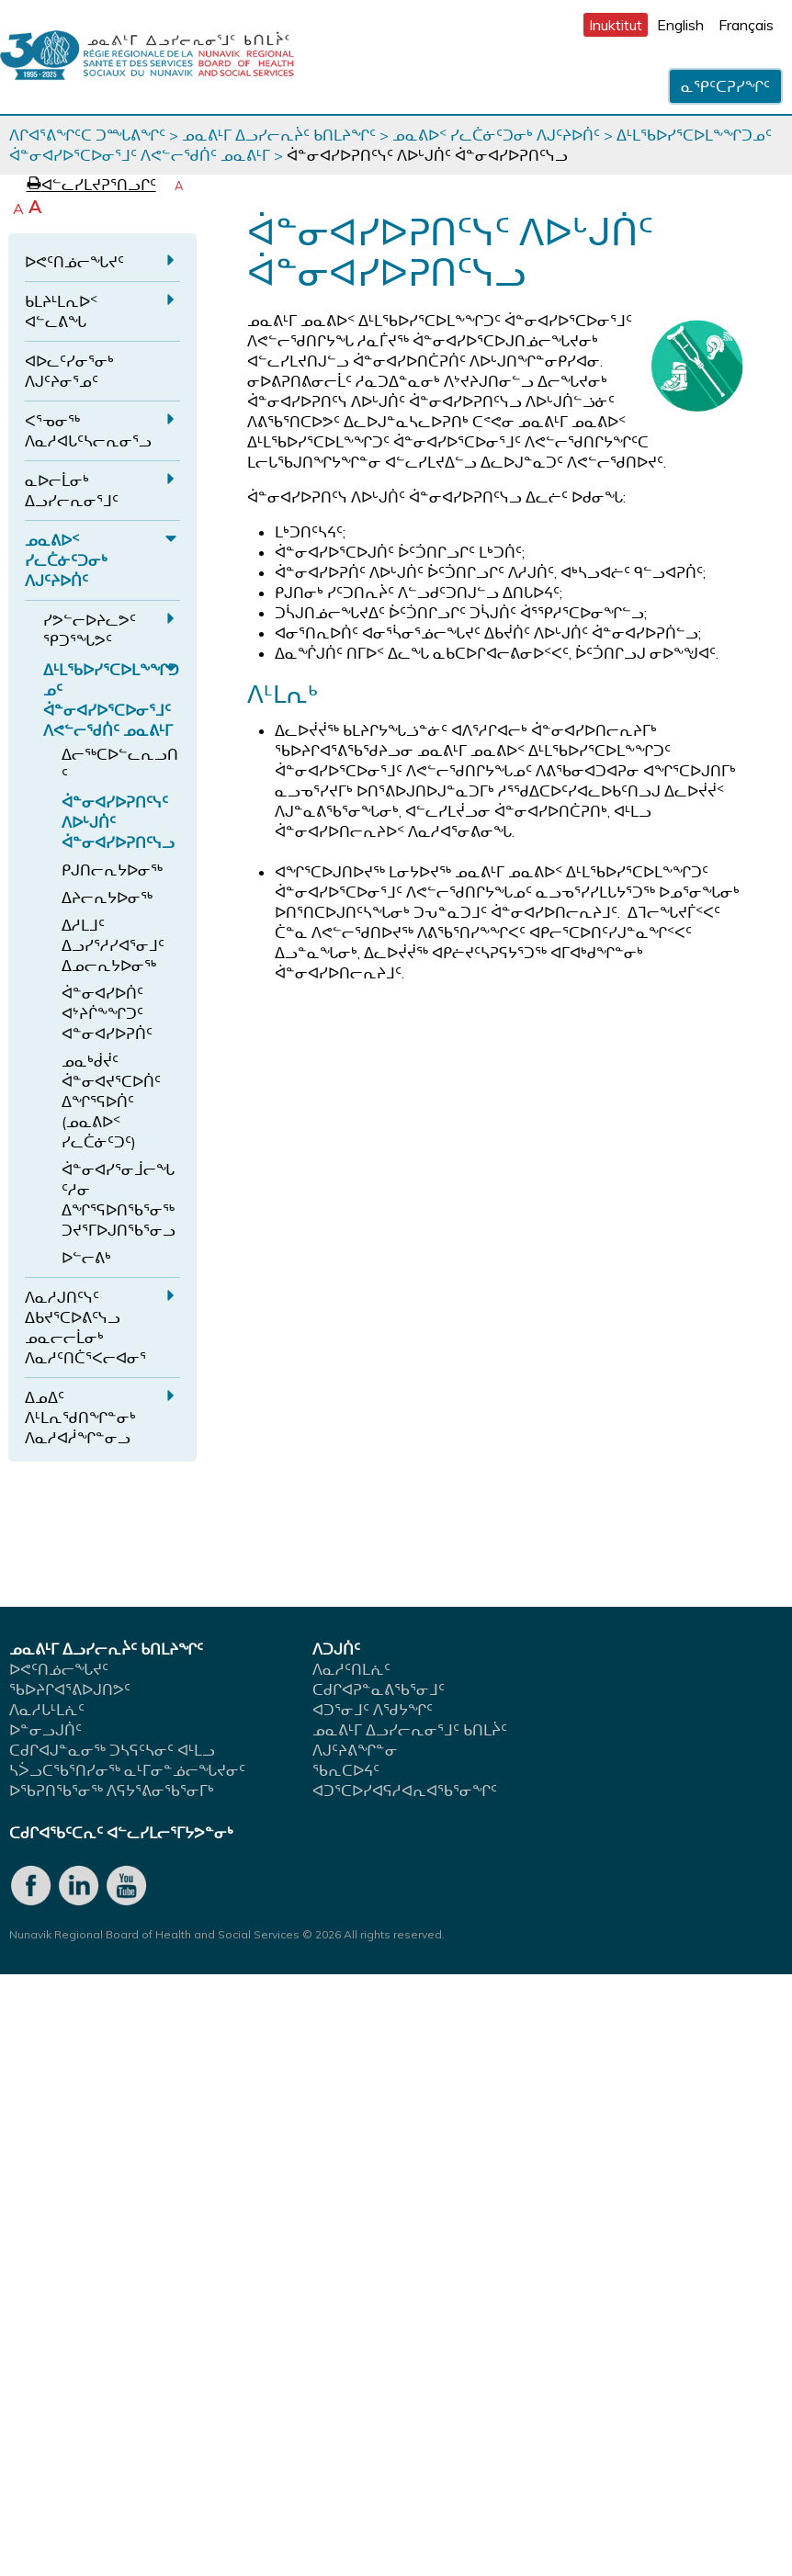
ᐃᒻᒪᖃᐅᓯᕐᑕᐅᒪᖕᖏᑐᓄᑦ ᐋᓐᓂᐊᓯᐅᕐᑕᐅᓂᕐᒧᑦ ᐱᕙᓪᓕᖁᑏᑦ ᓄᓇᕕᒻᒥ (111, 700)
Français (746, 25)
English (680, 25)
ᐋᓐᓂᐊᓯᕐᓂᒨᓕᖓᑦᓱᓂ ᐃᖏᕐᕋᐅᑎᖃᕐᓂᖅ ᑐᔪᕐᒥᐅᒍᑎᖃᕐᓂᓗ (118, 1199)
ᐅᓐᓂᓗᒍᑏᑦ (45, 1730)
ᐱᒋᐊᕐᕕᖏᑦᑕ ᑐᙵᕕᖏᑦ (87, 135)
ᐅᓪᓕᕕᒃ (86, 1257)
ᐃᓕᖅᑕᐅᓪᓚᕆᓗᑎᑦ (120, 764)
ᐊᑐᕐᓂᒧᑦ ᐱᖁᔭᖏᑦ (372, 1709)
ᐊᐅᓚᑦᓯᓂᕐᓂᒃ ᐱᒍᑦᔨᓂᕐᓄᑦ (69, 371)
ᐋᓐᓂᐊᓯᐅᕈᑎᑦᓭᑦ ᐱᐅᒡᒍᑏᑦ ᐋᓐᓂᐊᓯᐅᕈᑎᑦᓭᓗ (118, 822)
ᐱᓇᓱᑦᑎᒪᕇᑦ (351, 1669)
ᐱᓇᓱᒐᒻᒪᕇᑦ (47, 1709)
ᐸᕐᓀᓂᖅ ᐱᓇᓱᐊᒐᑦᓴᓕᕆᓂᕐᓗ (88, 431)
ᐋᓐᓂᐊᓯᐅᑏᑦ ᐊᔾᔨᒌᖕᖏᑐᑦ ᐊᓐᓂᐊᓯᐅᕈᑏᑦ (107, 1013)
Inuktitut (615, 25)
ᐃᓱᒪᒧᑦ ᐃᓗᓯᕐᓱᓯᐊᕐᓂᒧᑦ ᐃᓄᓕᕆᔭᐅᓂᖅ (113, 945)
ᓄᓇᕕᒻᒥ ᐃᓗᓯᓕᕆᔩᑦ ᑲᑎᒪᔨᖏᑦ (279, 135)
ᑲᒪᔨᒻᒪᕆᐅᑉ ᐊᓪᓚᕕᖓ (61, 311)
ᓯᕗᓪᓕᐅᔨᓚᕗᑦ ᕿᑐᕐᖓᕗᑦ (89, 630)
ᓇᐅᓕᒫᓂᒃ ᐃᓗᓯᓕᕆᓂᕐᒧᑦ (72, 490)
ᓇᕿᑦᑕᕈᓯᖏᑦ (725, 86)
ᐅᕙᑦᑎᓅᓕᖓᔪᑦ (74, 262)
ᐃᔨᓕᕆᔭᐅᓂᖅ (107, 897)
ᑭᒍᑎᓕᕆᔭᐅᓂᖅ (112, 870)
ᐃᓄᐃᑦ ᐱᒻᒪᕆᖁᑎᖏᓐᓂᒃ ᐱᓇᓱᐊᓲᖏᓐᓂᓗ (80, 1417)
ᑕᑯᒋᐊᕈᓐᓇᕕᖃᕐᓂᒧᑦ (378, 1689)
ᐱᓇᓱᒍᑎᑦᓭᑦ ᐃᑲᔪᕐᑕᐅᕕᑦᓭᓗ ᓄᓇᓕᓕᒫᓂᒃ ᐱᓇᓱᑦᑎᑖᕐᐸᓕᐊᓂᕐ (85, 1327)
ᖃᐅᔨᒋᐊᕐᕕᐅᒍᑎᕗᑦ (69, 1689)
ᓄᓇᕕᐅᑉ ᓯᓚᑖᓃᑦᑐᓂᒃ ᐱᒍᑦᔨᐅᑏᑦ (496, 135)
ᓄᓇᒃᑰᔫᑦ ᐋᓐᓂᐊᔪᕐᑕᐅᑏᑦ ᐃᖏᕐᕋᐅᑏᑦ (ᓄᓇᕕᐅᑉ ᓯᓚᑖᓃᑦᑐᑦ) (111, 1101)
